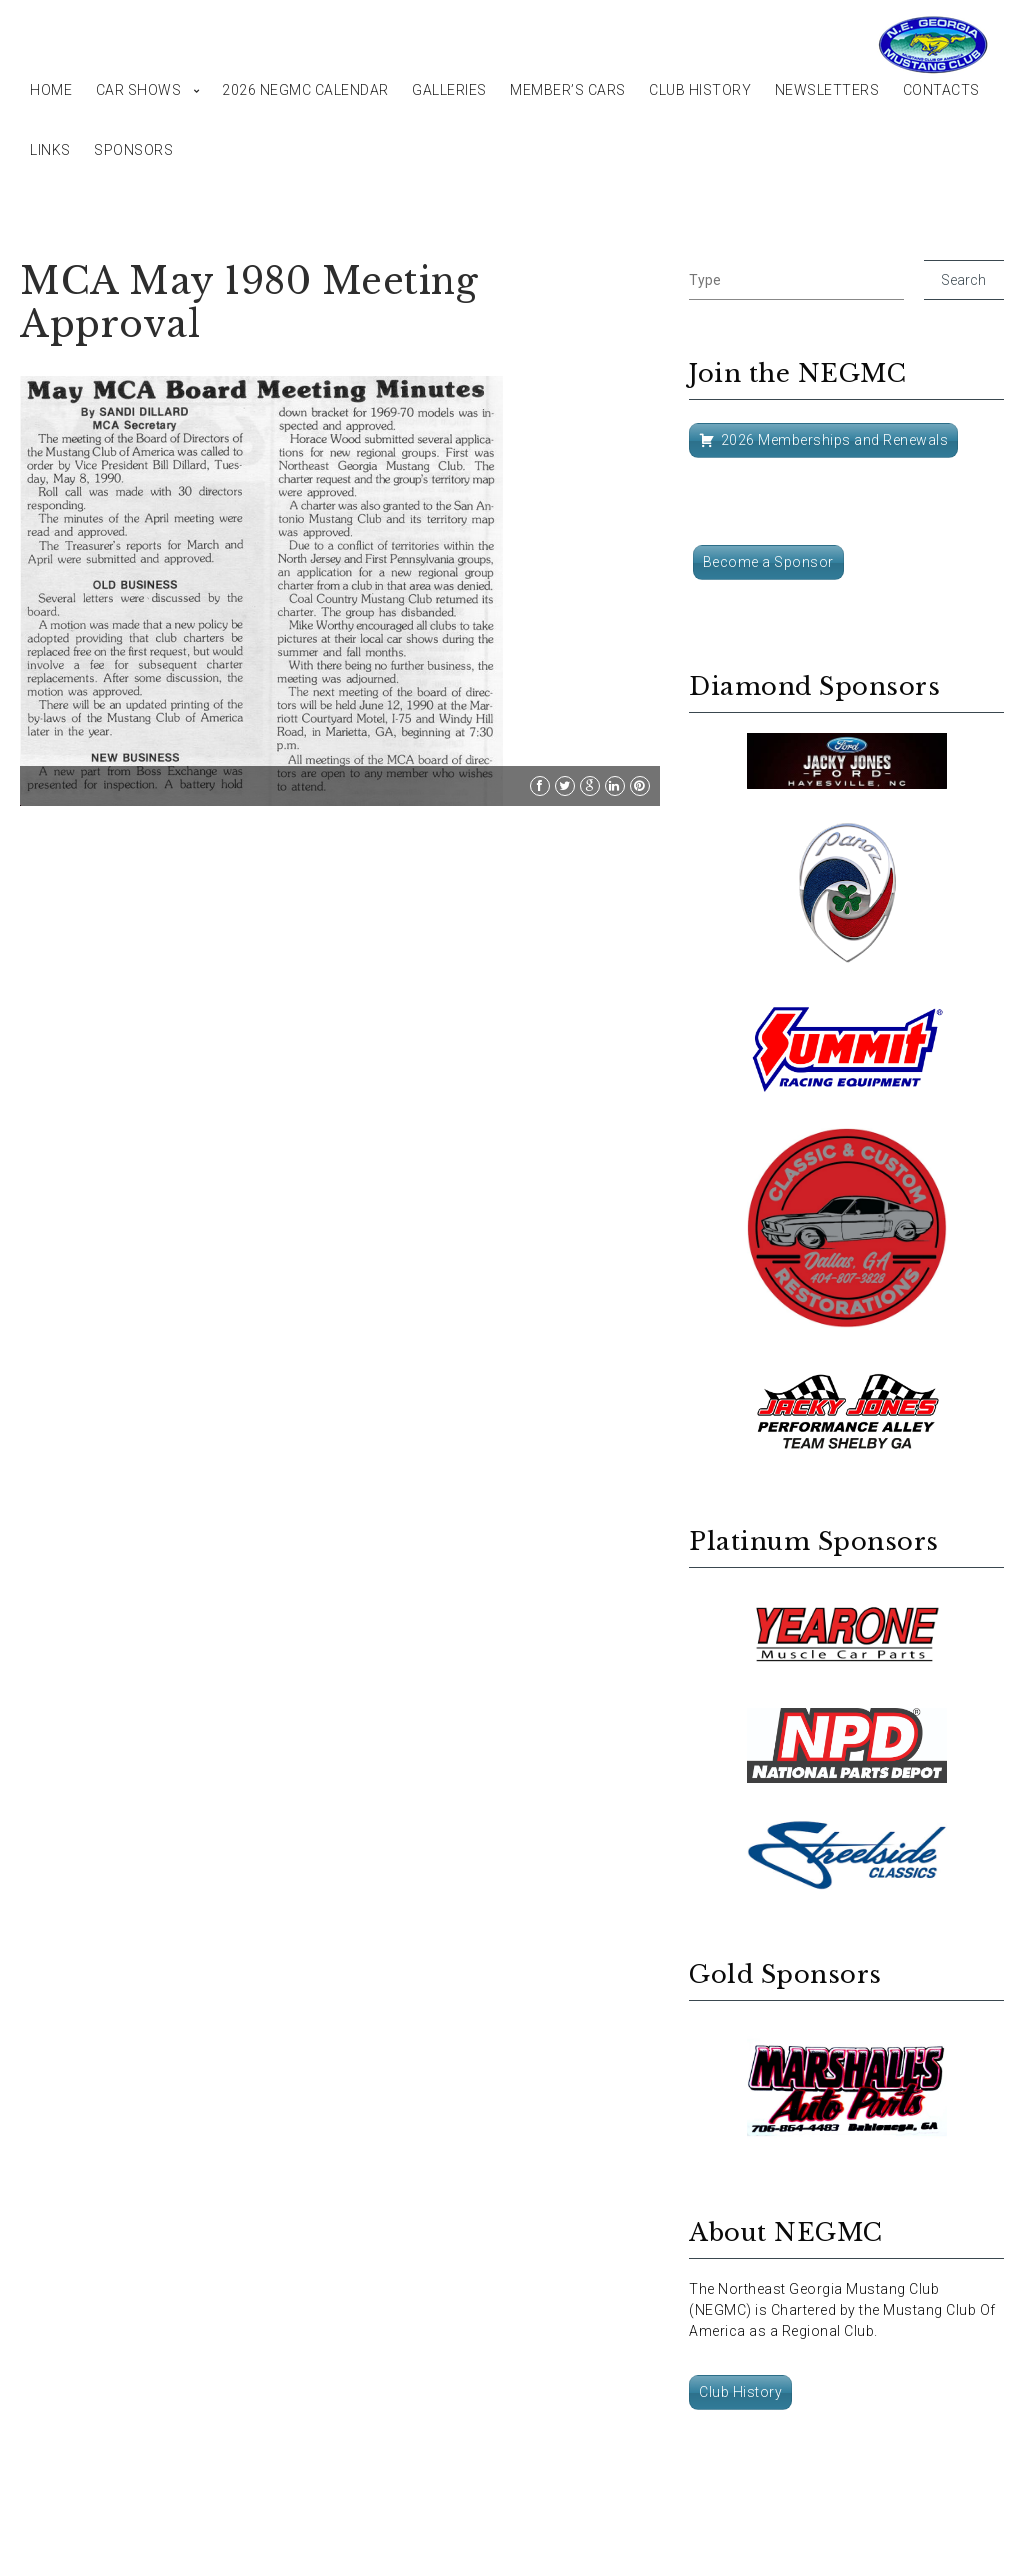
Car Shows (139, 90)
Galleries (449, 90)
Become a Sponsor (768, 562)
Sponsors (133, 150)
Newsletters (827, 90)
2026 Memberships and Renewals (835, 440)
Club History (700, 90)
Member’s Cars (568, 90)
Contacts (941, 90)
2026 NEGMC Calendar (305, 90)
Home (51, 90)
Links (50, 150)
